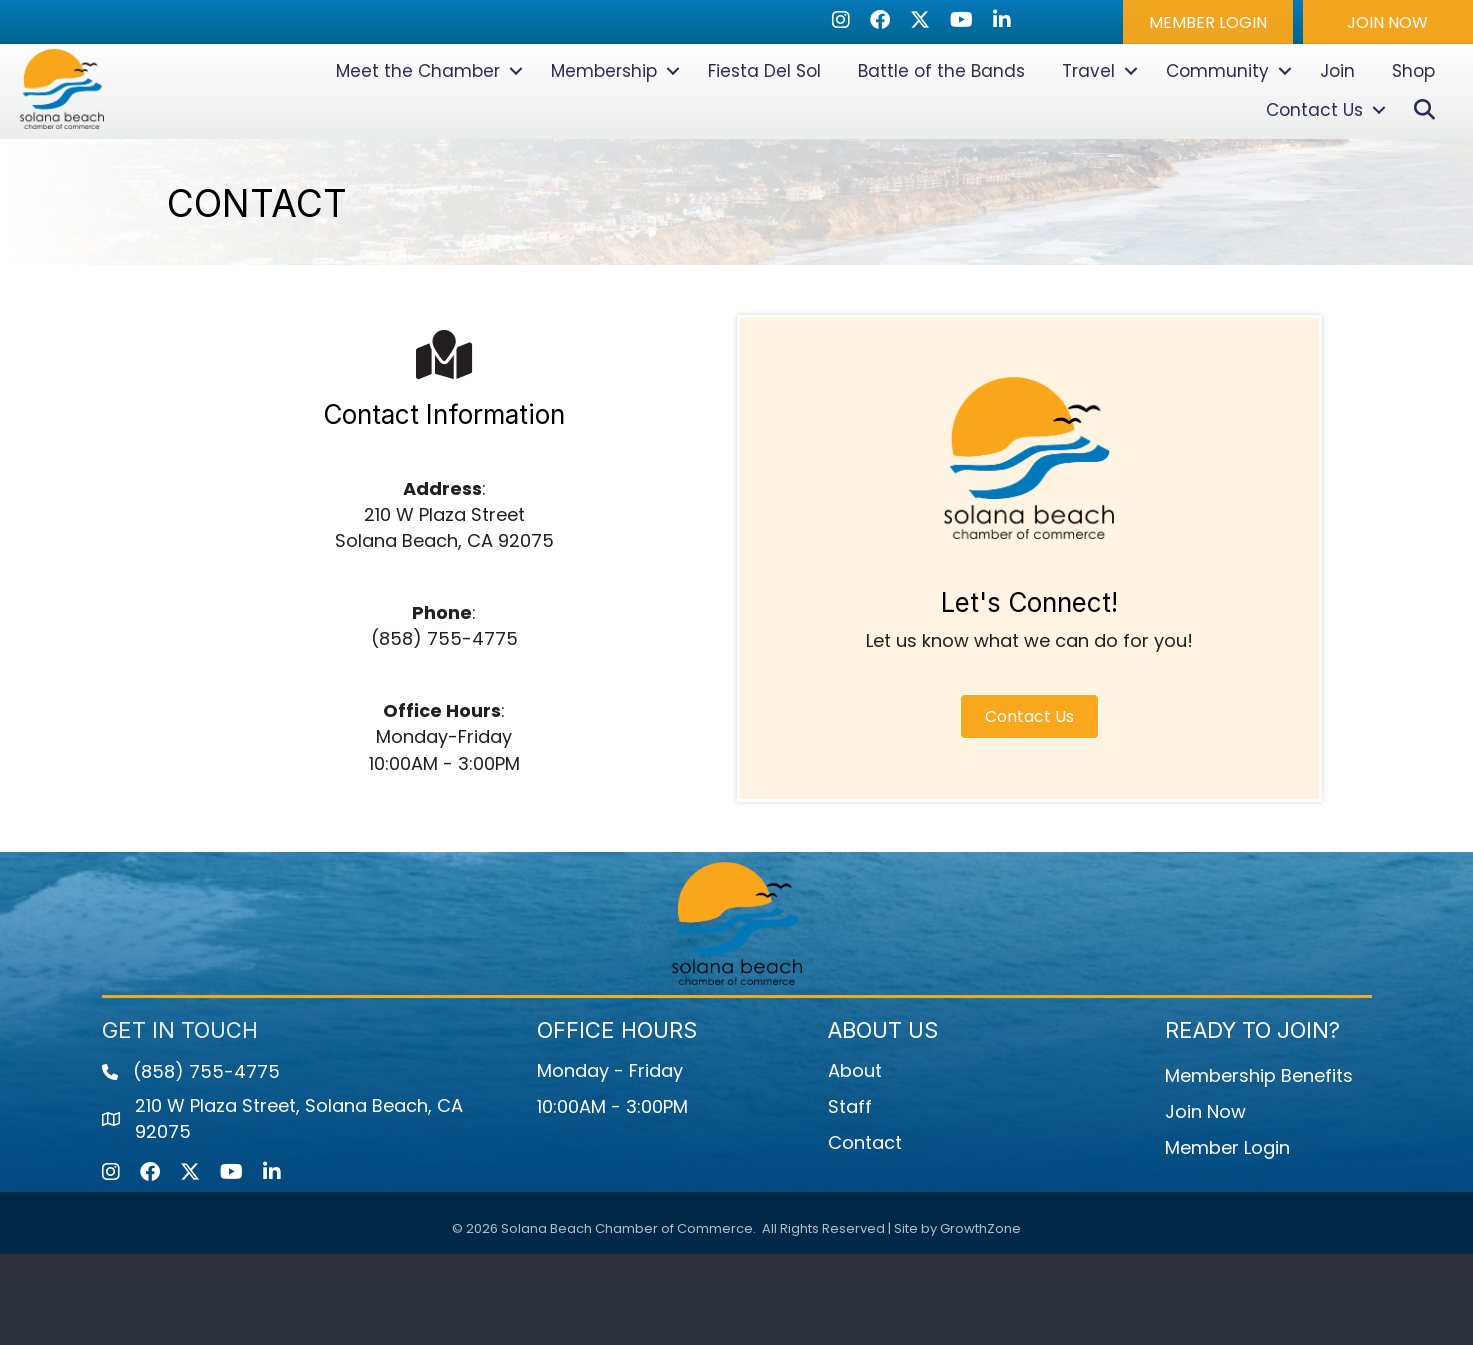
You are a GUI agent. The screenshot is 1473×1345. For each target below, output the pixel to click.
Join (1337, 117)
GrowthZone (980, 1319)
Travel (1088, 117)
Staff (850, 1197)
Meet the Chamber (418, 117)
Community (1217, 117)
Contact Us (1314, 156)
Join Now (1205, 1202)
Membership (604, 117)
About (855, 1161)
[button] (1208, 22)
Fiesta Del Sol (764, 117)
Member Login (1227, 1238)
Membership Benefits (1259, 1166)
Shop (1413, 117)
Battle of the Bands (941, 117)
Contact (865, 1233)
